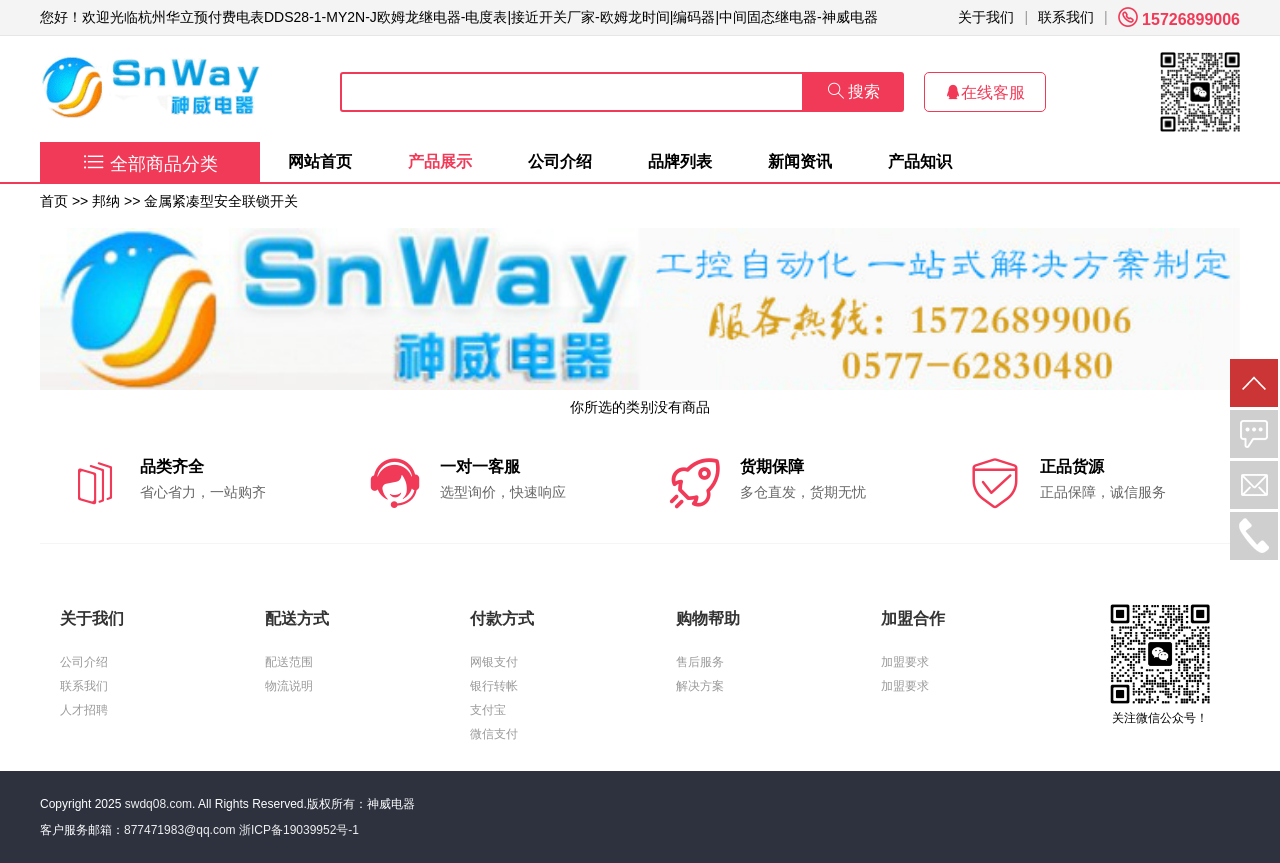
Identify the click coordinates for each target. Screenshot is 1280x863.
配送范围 (289, 662)
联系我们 (1066, 17)
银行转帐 (494, 686)
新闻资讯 (800, 161)
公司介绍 (560, 161)
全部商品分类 (150, 164)
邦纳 (106, 201)
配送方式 (297, 618)
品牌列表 (680, 161)
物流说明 (289, 686)
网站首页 (320, 161)
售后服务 (700, 662)
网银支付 (494, 662)
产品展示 (440, 161)
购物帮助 (708, 618)
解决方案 (700, 686)
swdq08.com (158, 804)
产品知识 (920, 161)
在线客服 (985, 92)
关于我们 (986, 17)
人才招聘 (84, 710)
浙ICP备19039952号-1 (299, 830)
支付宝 (488, 710)
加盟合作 (913, 618)
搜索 (854, 91)
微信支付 (494, 734)
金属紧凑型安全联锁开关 (221, 201)
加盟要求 (905, 662)
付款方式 (502, 618)
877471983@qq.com (180, 830)
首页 (54, 201)
